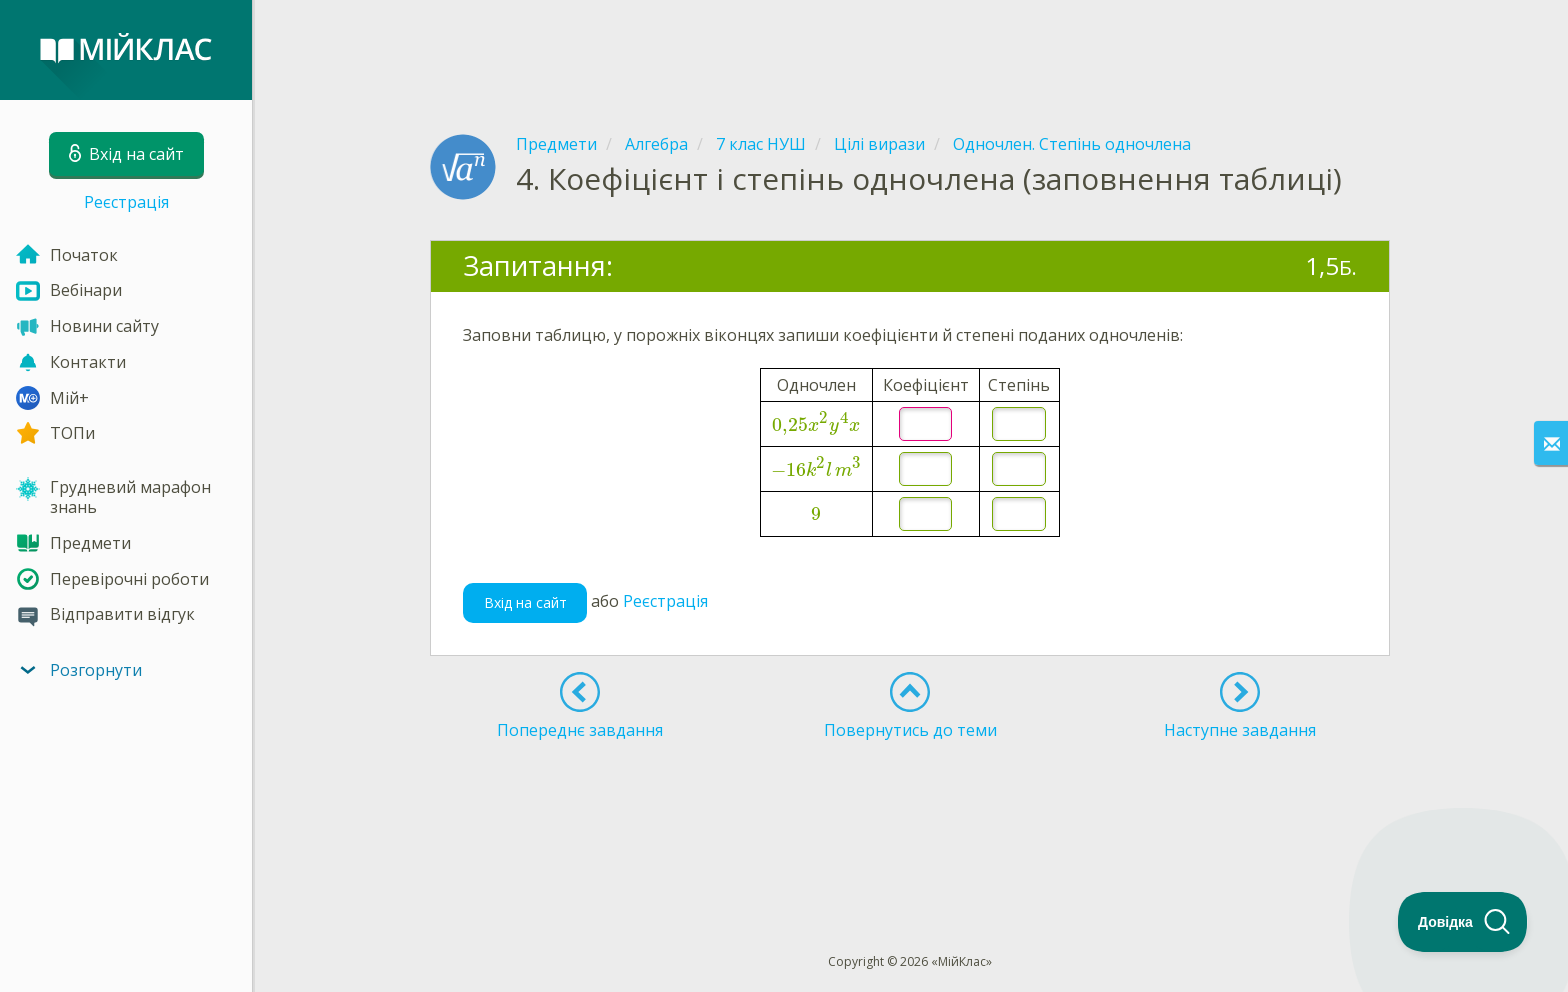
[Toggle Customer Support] (1463, 922)
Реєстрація (126, 202)
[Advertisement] (910, 50)
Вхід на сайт (525, 602)
